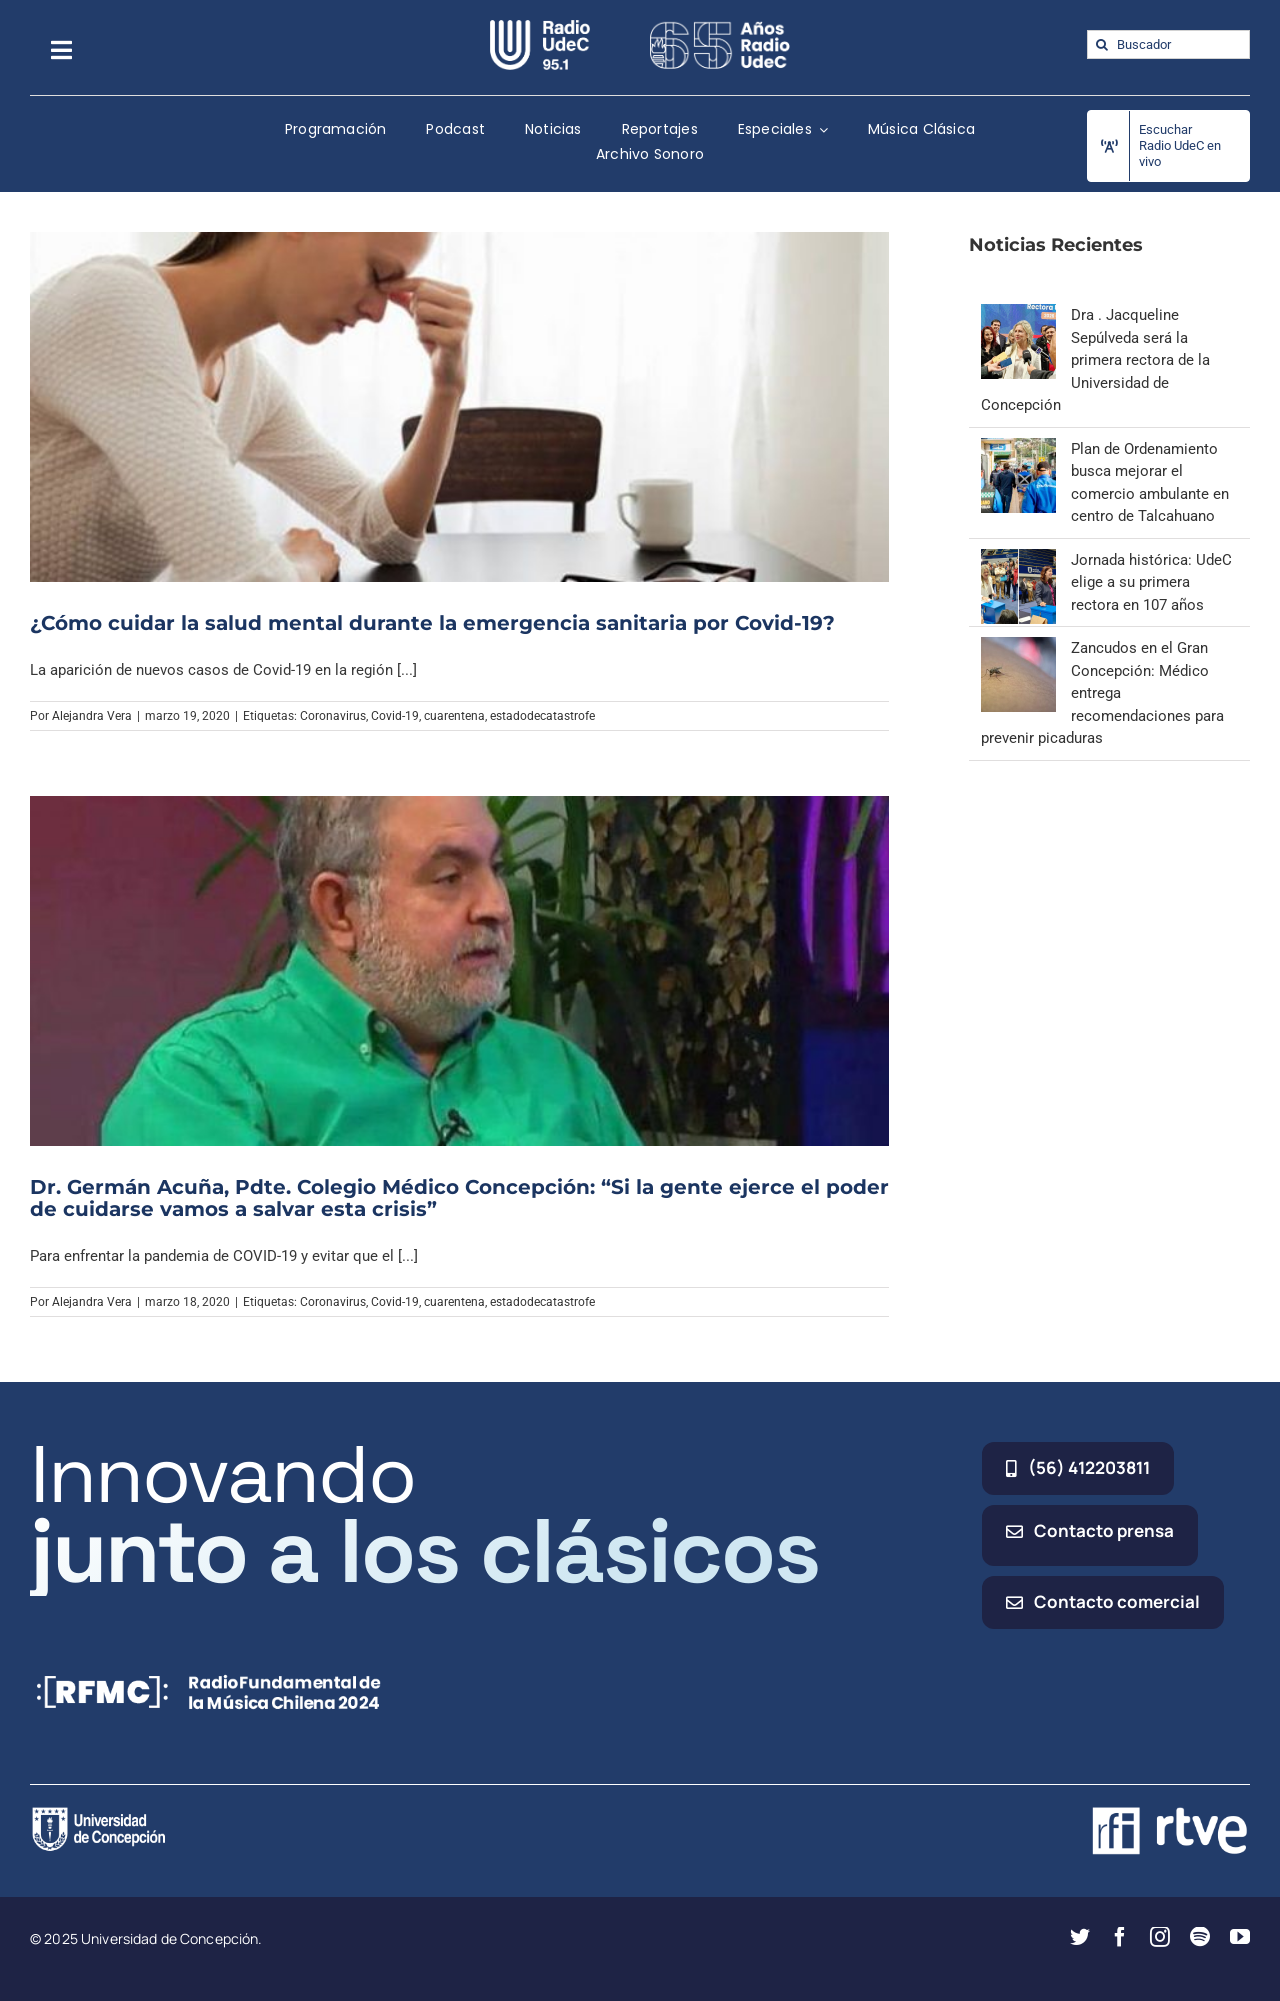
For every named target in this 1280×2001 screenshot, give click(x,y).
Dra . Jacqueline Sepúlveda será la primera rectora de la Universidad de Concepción (1095, 360)
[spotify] (1200, 1937)
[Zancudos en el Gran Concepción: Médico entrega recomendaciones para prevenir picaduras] (1018, 648)
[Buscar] (1101, 44)
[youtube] (1240, 1937)
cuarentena (454, 716)
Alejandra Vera (92, 716)
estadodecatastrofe (542, 716)
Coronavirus (333, 716)
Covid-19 (395, 716)
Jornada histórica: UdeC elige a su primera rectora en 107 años (1151, 582)
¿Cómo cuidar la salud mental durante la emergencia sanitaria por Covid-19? (435, 623)
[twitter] (1080, 1937)
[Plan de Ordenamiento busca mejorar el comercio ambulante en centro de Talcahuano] (1018, 449)
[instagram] (1160, 1937)
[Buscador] (1168, 44)
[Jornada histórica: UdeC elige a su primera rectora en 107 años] (1018, 560)
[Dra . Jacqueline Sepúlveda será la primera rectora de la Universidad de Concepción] (1018, 315)
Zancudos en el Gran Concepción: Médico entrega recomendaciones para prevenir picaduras (1102, 693)
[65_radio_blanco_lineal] (720, 27)
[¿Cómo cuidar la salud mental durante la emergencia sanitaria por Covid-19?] (459, 406)
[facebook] (1120, 1937)
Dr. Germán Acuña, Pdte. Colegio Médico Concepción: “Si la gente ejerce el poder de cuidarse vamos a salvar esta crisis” (459, 1198)
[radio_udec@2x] (540, 27)
